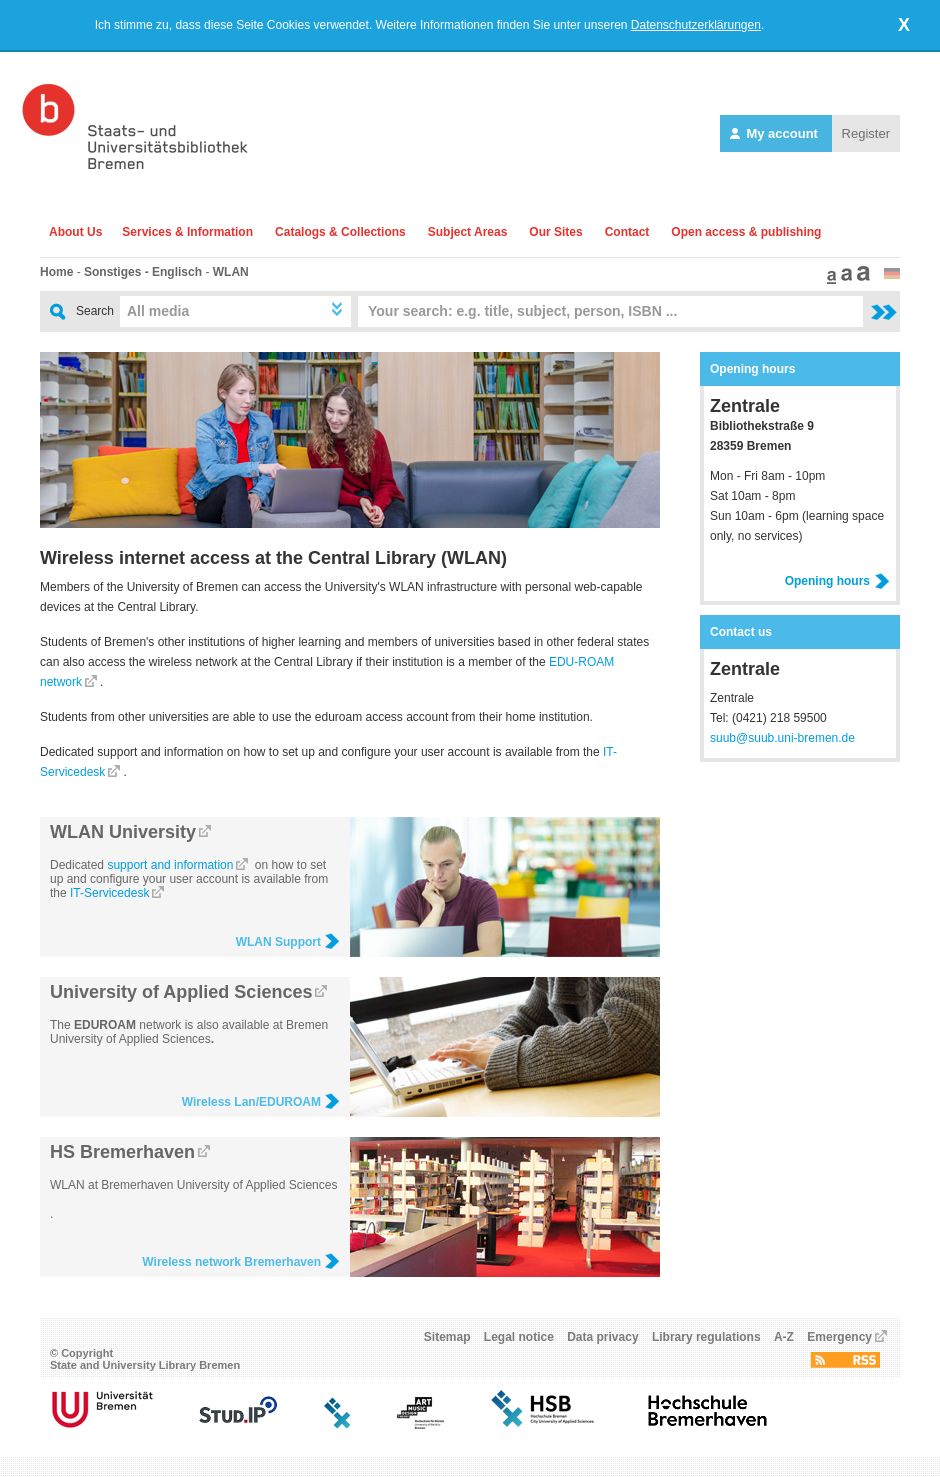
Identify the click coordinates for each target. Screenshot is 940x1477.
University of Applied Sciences (181, 992)
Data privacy (602, 1337)
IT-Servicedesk (109, 893)
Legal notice (519, 1337)
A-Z (784, 1337)
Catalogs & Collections (340, 232)
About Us (75, 232)
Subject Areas (468, 232)
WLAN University (123, 832)
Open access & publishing (746, 232)
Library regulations (706, 1337)
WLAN (231, 272)
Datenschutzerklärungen (696, 25)
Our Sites (555, 232)
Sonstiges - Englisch (143, 272)
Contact (627, 232)
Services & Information (187, 232)
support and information (170, 865)
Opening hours (837, 581)
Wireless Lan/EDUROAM (261, 1102)
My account (776, 133)
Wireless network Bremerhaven (241, 1262)
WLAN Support (288, 942)
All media (158, 311)
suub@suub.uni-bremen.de (782, 738)
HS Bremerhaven (122, 1152)
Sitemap (447, 1337)
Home (56, 272)
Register (866, 133)
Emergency (839, 1337)
